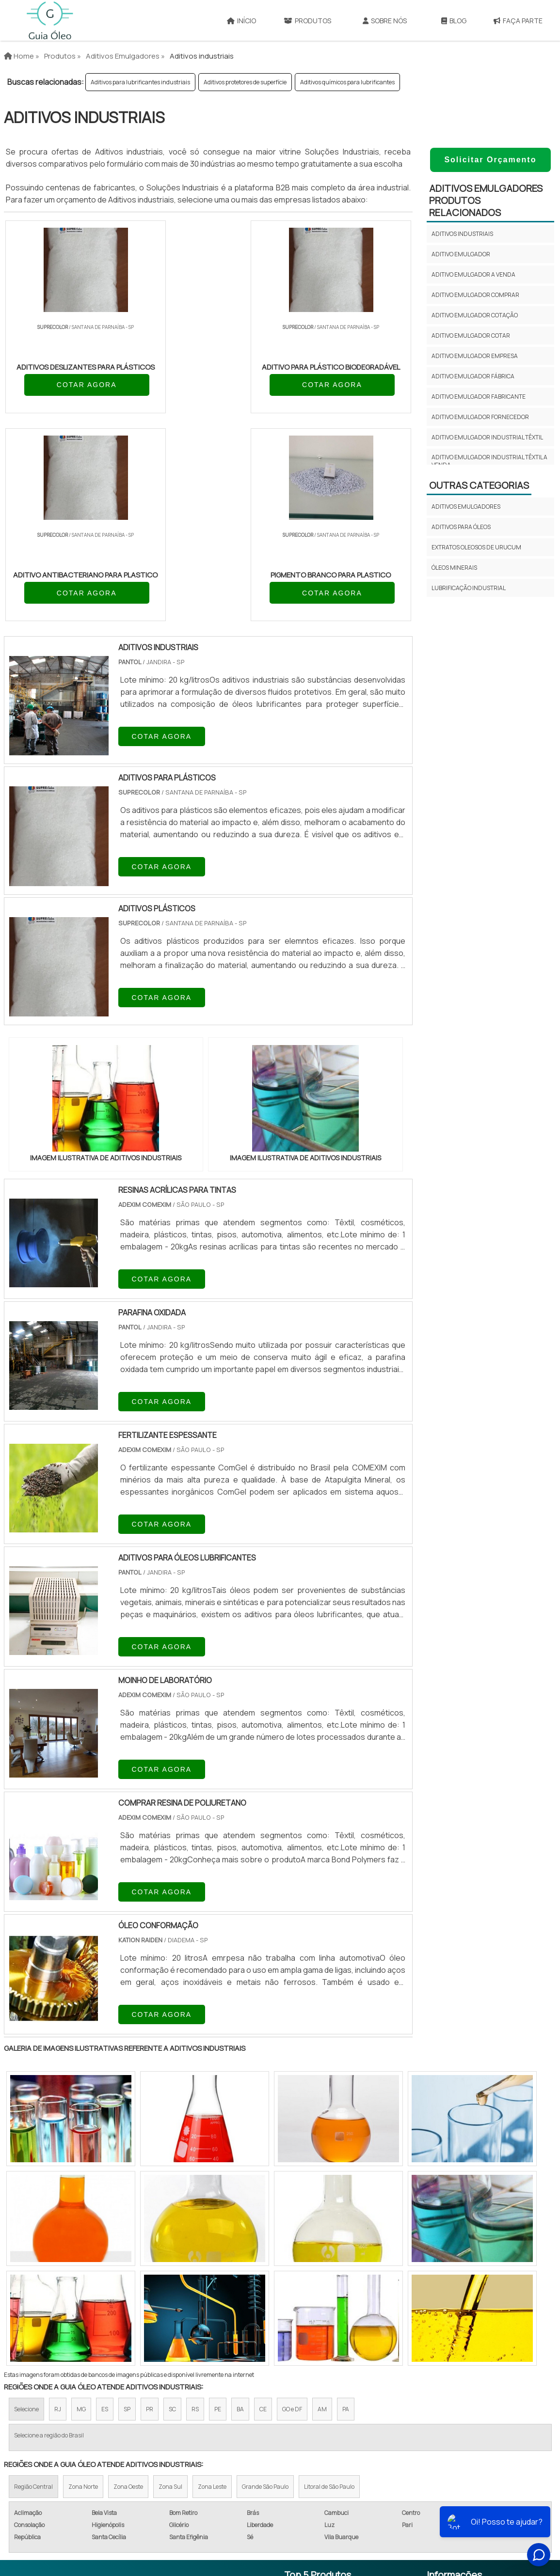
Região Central (33, 2291)
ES (104, 2214)
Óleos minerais (454, 567)
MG (81, 2214)
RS (195, 2214)
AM (322, 2214)
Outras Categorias (479, 485)
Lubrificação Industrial (469, 588)
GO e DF (292, 2214)
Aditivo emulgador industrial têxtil (487, 437)
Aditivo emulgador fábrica (473, 376)
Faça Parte (518, 21)
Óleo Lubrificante (317, 2393)
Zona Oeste (128, 2291)
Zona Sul (170, 2291)
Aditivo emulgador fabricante (479, 396)
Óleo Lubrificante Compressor (317, 2462)
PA (345, 2214)
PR (149, 2214)
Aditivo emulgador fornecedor (480, 417)
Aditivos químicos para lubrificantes (347, 82)
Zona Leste (212, 2291)
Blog (453, 21)
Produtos (307, 21)
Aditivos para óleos (461, 527)
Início (241, 21)
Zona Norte (83, 2291)
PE (217, 2214)
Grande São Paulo (265, 2291)
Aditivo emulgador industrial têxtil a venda (489, 461)
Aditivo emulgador (461, 254)
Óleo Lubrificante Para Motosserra (325, 2492)
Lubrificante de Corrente (329, 2439)
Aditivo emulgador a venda (473, 274)
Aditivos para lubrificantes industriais (140, 82)
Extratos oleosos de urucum (476, 547)
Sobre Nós (385, 21)
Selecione (26, 2214)
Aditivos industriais (462, 234)
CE (263, 2214)
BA (240, 2214)
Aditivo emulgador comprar (475, 295)
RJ (57, 2214)
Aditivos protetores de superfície (245, 82)
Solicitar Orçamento (490, 160)
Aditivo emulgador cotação (475, 315)
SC (172, 2214)
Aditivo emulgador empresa (475, 356)
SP (127, 2214)
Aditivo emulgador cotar (471, 335)
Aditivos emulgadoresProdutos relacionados (486, 200)
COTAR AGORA (56, 396)
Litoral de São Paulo (329, 2291)
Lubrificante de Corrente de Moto (329, 2416)
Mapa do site (449, 2444)
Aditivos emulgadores (466, 506)
